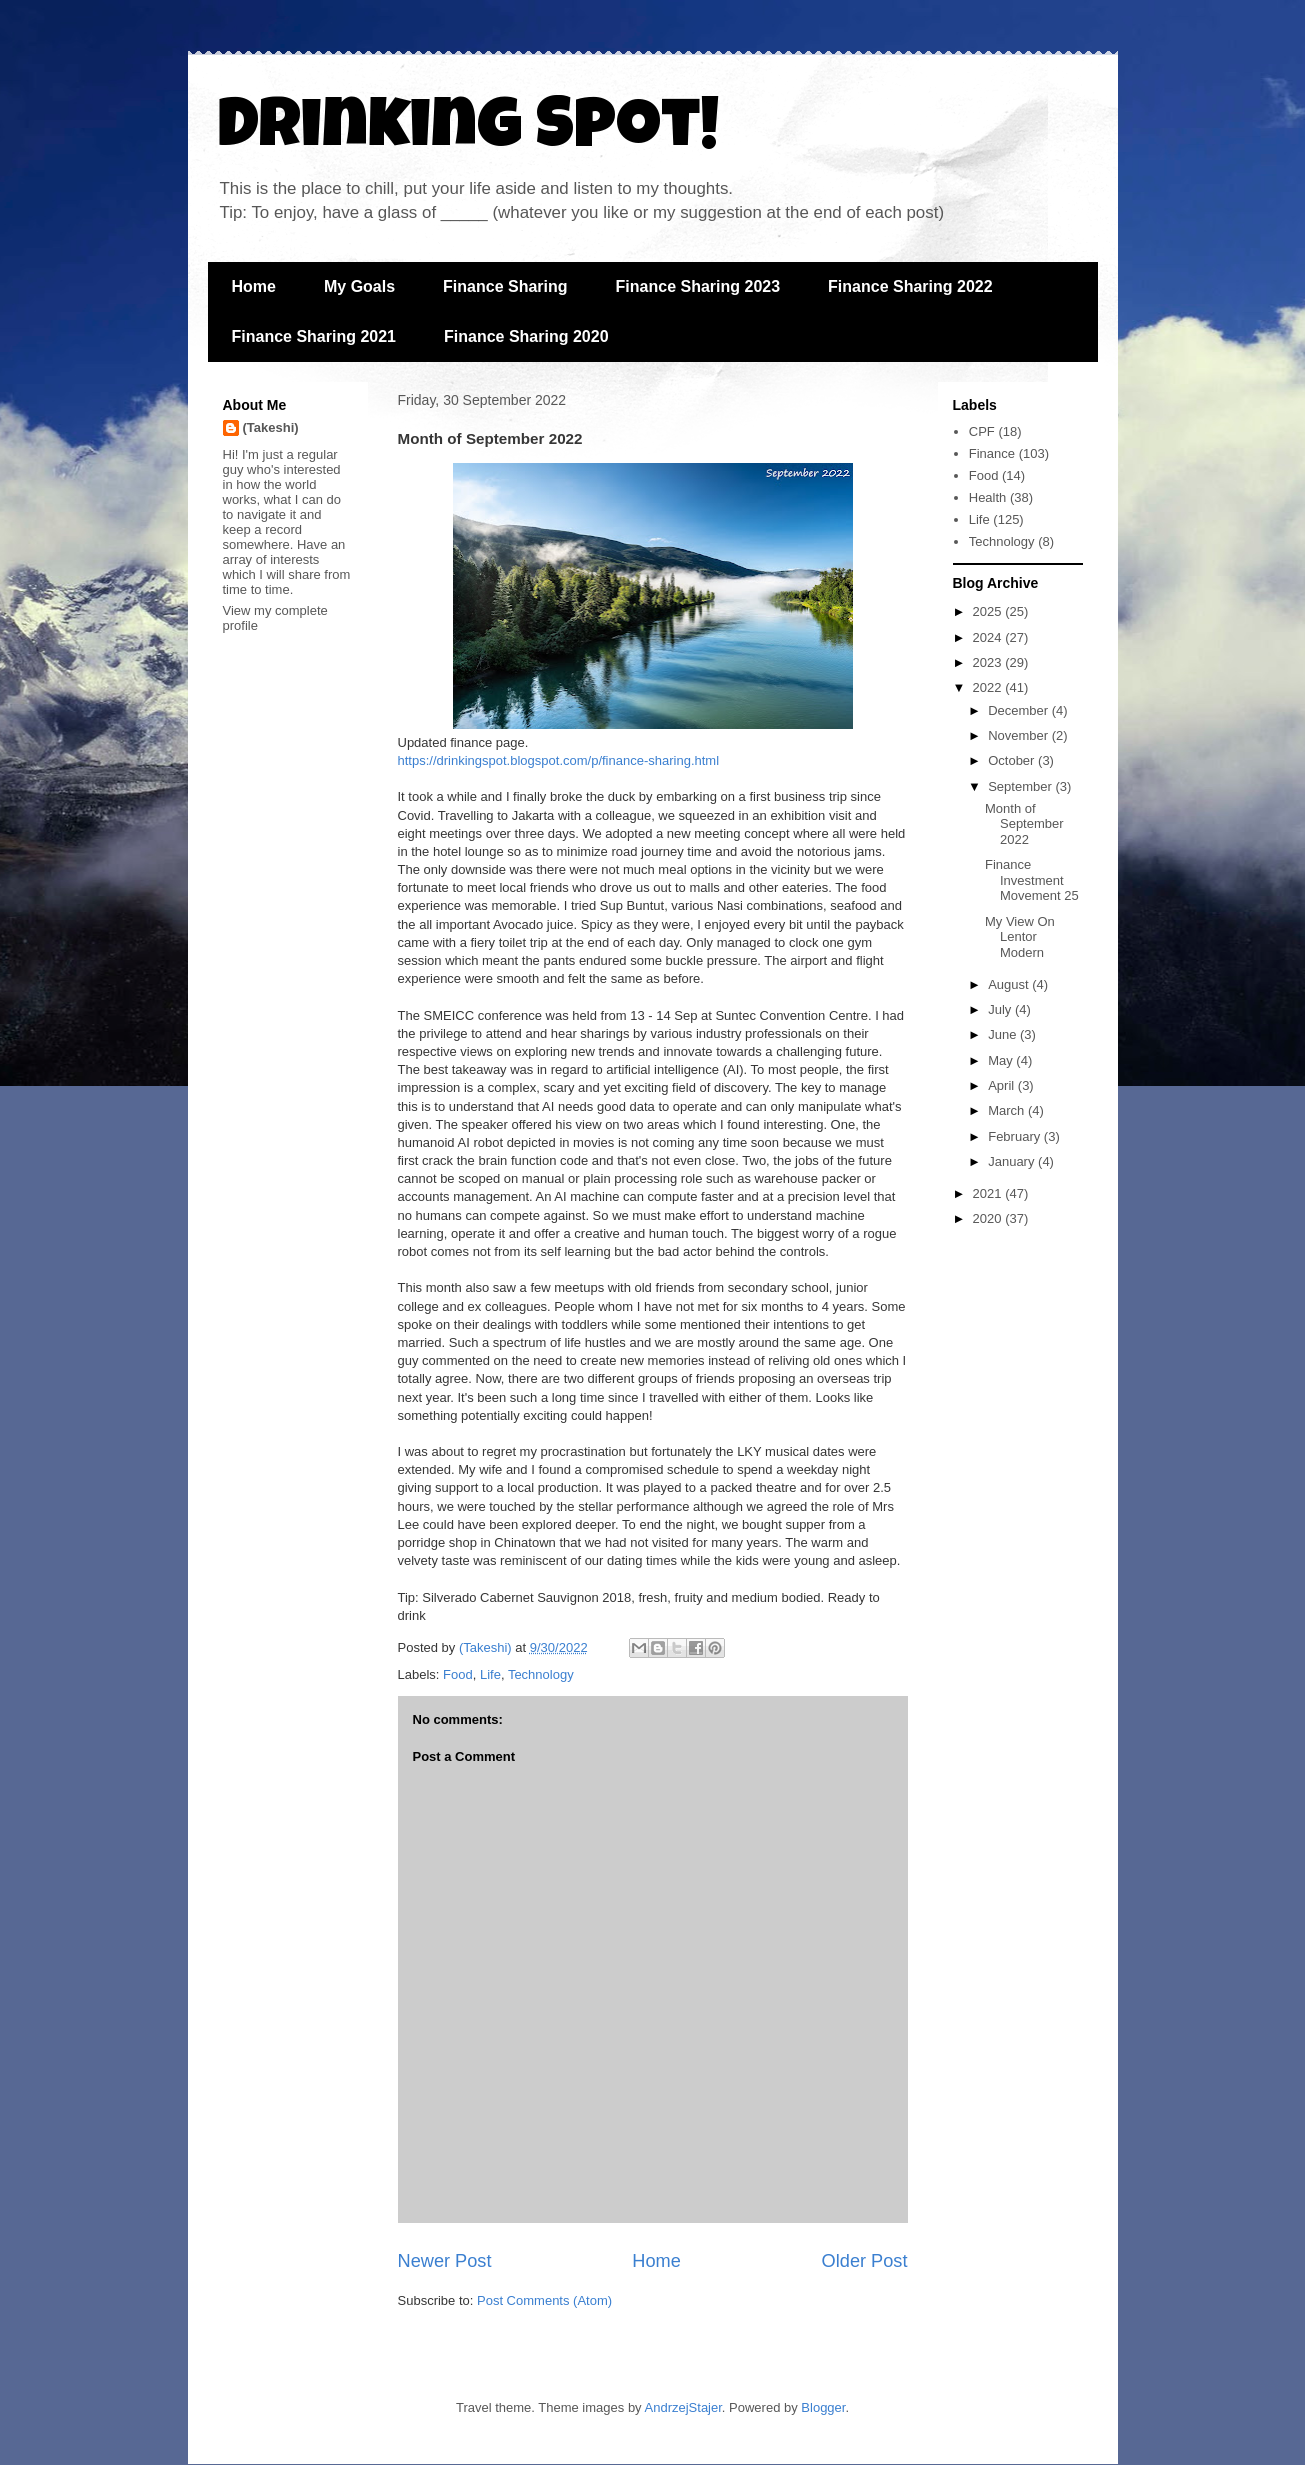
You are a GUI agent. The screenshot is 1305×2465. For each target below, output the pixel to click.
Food (458, 1674)
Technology (541, 1674)
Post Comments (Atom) (544, 2300)
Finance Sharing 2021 (314, 336)
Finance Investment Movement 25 (1032, 880)
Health (988, 497)
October (1013, 760)
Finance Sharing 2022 (910, 286)
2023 (989, 662)
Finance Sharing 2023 (698, 286)
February (1016, 1136)
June (1004, 1034)
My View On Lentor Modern (1020, 937)
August (1010, 984)
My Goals (359, 286)
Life (490, 1674)
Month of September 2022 (1024, 824)
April (1003, 1085)
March (1008, 1110)
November (1020, 735)
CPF (982, 431)
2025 (989, 611)
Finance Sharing (505, 286)
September (1021, 786)
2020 (989, 1218)
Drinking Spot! (468, 132)
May (1002, 1060)
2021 (989, 1193)
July (1001, 1009)
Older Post (865, 2261)
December (1020, 710)
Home (254, 286)
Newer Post (445, 2261)
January (1013, 1161)
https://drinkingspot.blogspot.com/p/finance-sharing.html (559, 760)
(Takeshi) (271, 427)
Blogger (823, 2407)
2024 (989, 637)
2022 (989, 687)
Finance (992, 453)
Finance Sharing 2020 (526, 336)
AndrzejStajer (683, 2407)
